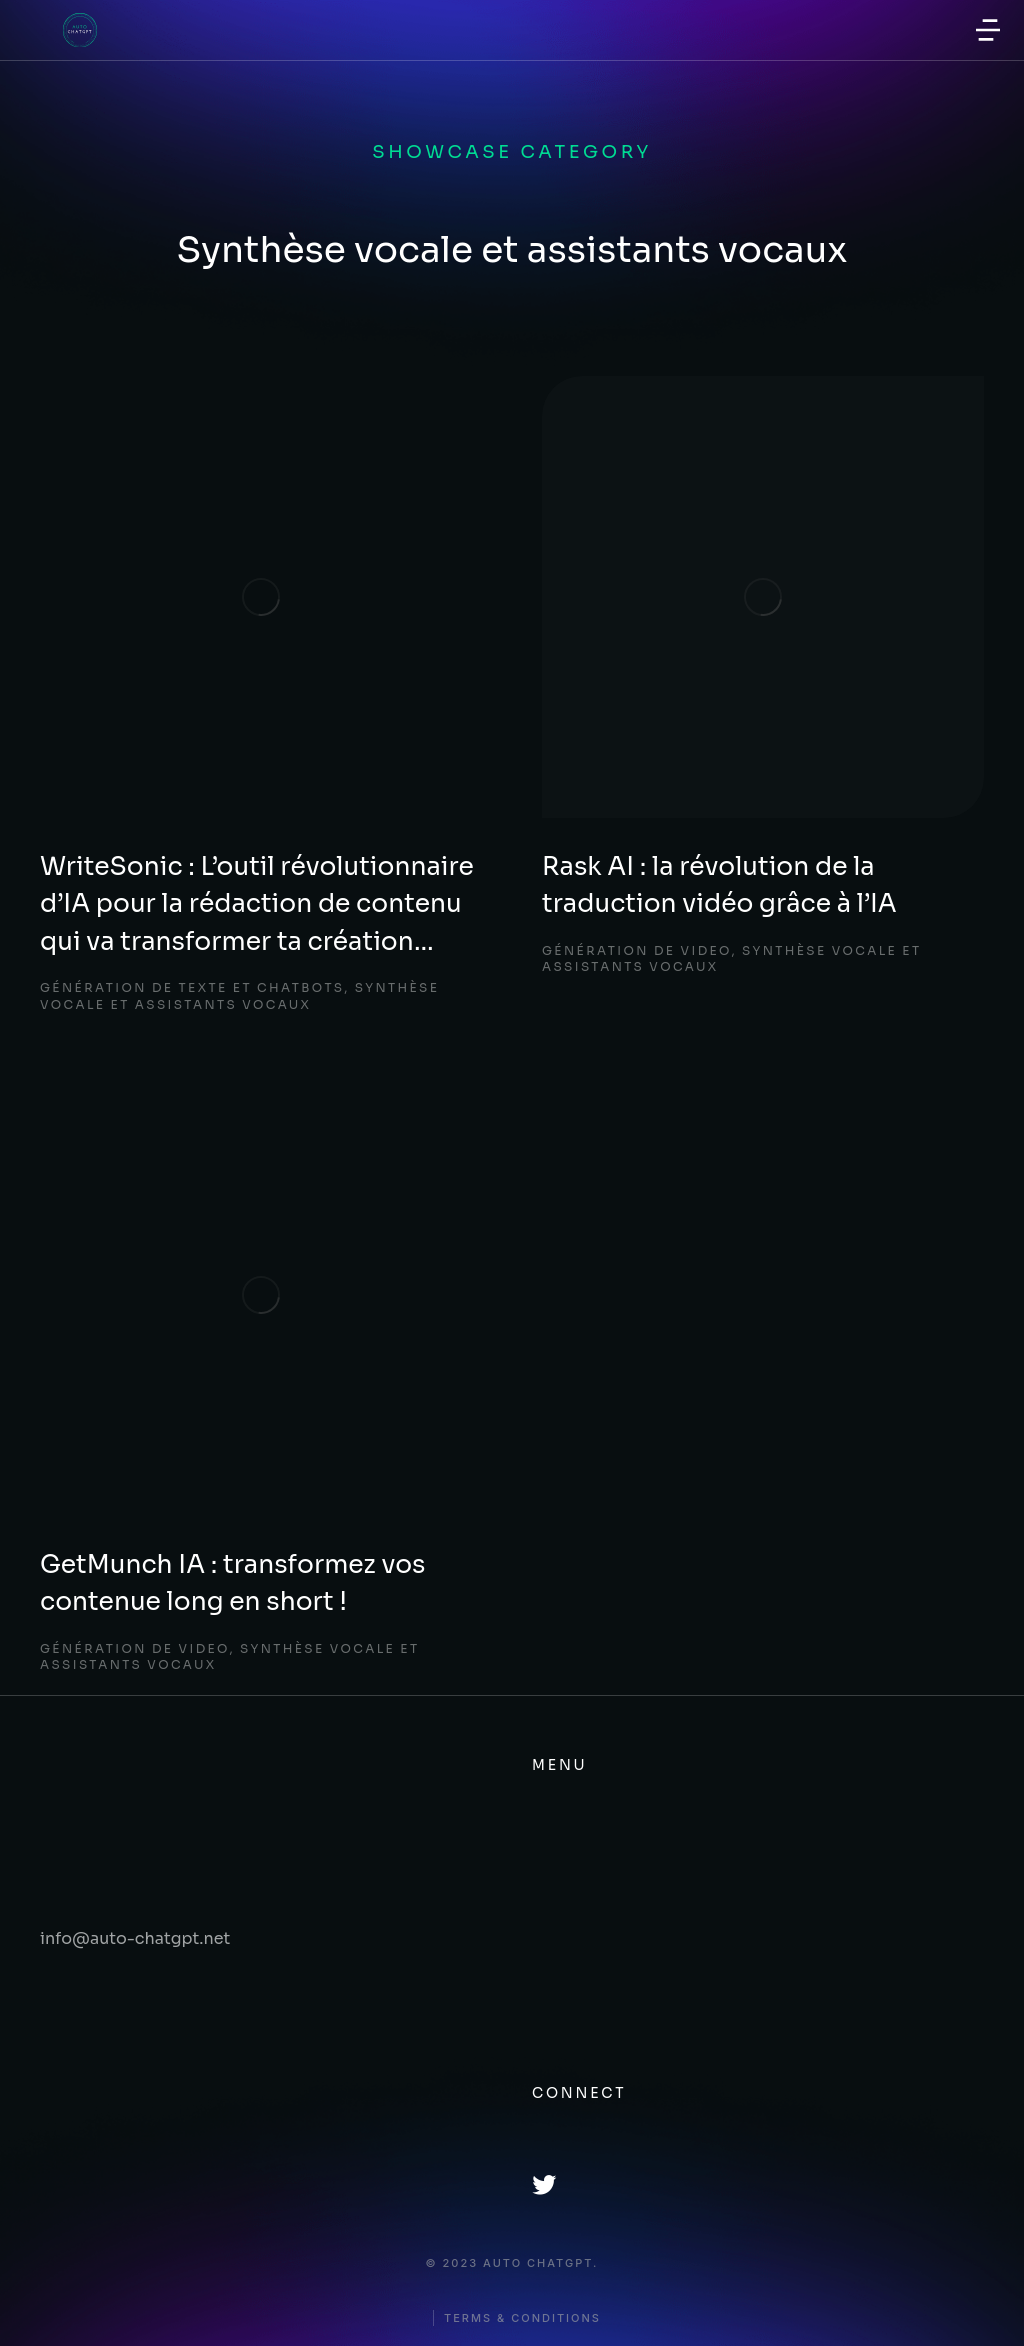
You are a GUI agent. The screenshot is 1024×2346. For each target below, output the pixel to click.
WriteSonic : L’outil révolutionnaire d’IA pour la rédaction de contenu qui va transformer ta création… (257, 904)
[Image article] (261, 597)
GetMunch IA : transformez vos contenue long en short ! (232, 1583)
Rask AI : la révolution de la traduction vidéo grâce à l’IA (719, 885)
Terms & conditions (522, 2318)
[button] (988, 30)
